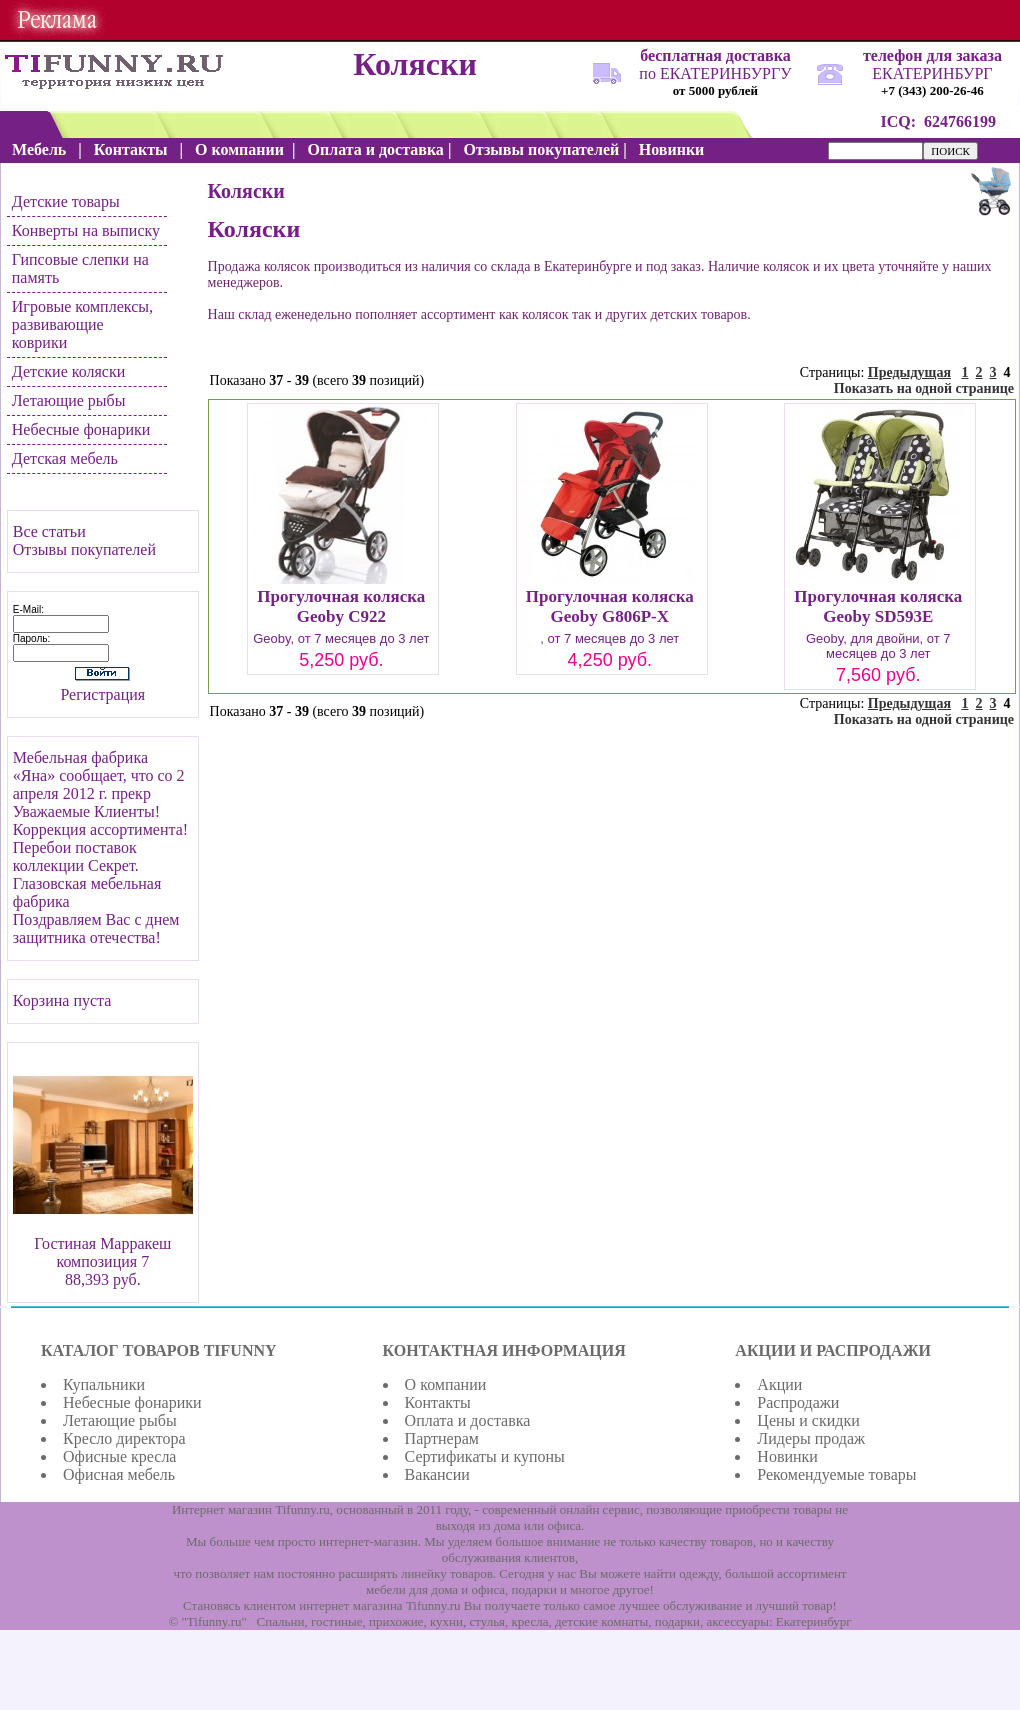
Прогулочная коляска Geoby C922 (341, 606)
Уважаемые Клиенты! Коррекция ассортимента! (100, 820)
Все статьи (49, 531)
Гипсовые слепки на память (80, 268)
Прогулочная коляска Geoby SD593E (878, 606)
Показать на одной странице (924, 388)
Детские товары (66, 201)
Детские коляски (68, 371)
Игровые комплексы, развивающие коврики (82, 324)
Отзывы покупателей (84, 549)
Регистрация (102, 694)
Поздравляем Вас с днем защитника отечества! (96, 928)
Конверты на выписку (86, 230)
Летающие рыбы (69, 400)
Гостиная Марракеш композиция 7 (102, 1252)
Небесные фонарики (81, 429)
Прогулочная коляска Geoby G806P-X (610, 606)
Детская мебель (65, 458)
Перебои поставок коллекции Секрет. (76, 856)
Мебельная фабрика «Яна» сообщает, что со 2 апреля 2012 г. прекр (99, 775)
